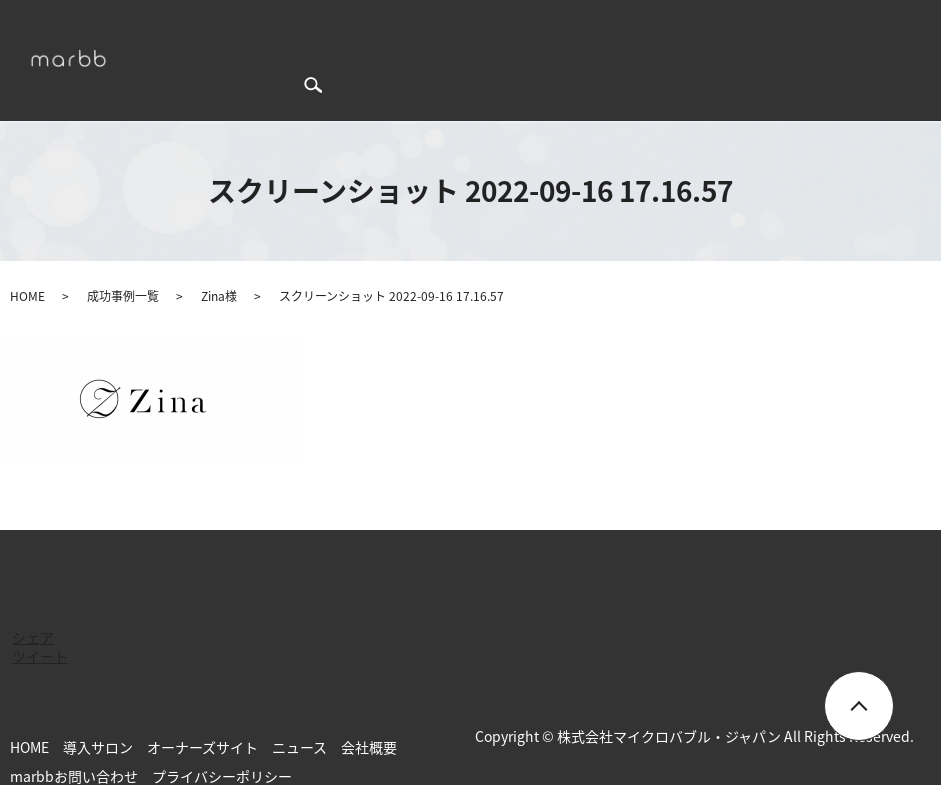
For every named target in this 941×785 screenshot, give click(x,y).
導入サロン (449, 27)
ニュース (650, 27)
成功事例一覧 (358, 27)
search (168, 58)
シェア (33, 602)
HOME (168, 27)
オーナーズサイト (553, 27)
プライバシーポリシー (222, 741)
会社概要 (720, 27)
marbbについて (252, 27)
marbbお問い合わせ (826, 27)
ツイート (40, 621)
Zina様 (219, 261)
